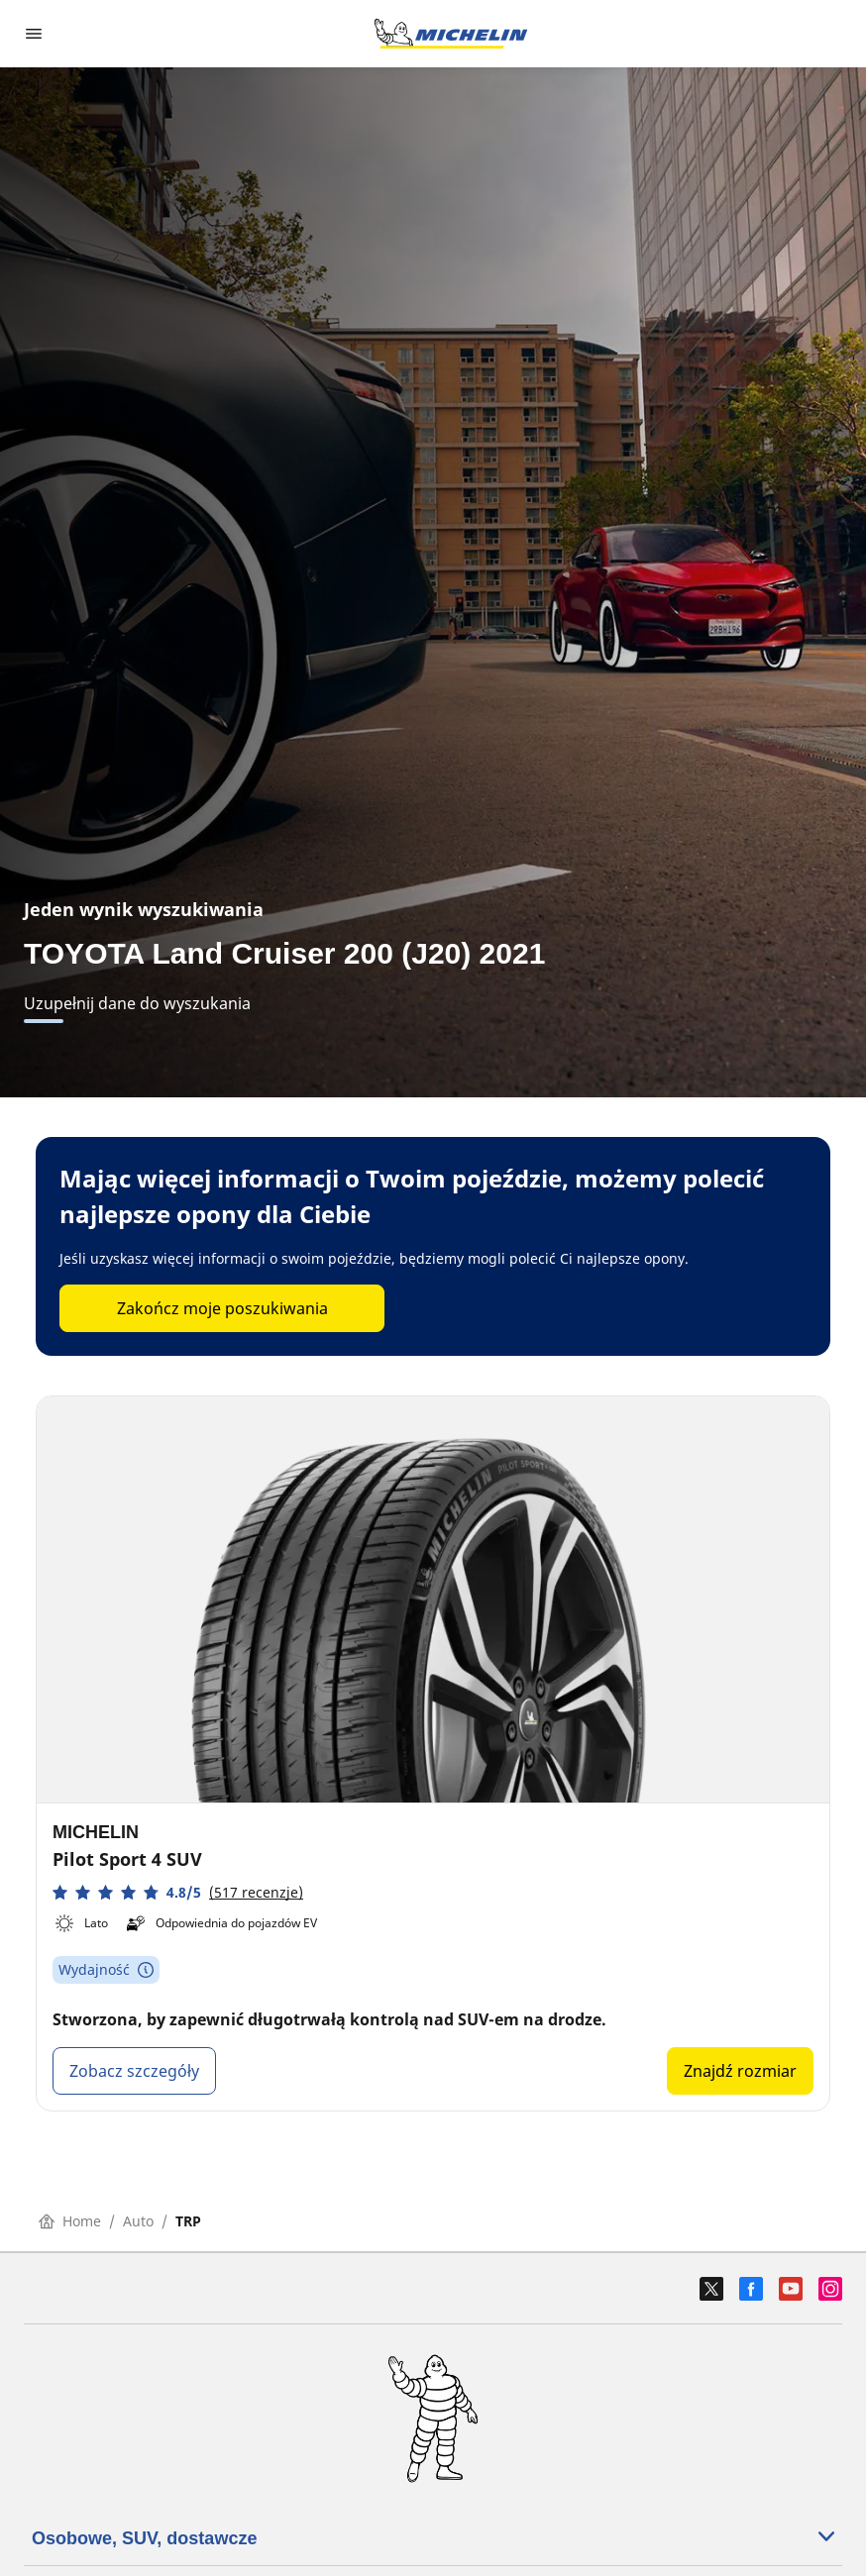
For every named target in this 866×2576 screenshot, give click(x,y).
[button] (178, 1892)
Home (70, 2221)
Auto (138, 2221)
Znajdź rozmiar (740, 2071)
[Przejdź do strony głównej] (451, 34)
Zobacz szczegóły (134, 2071)
